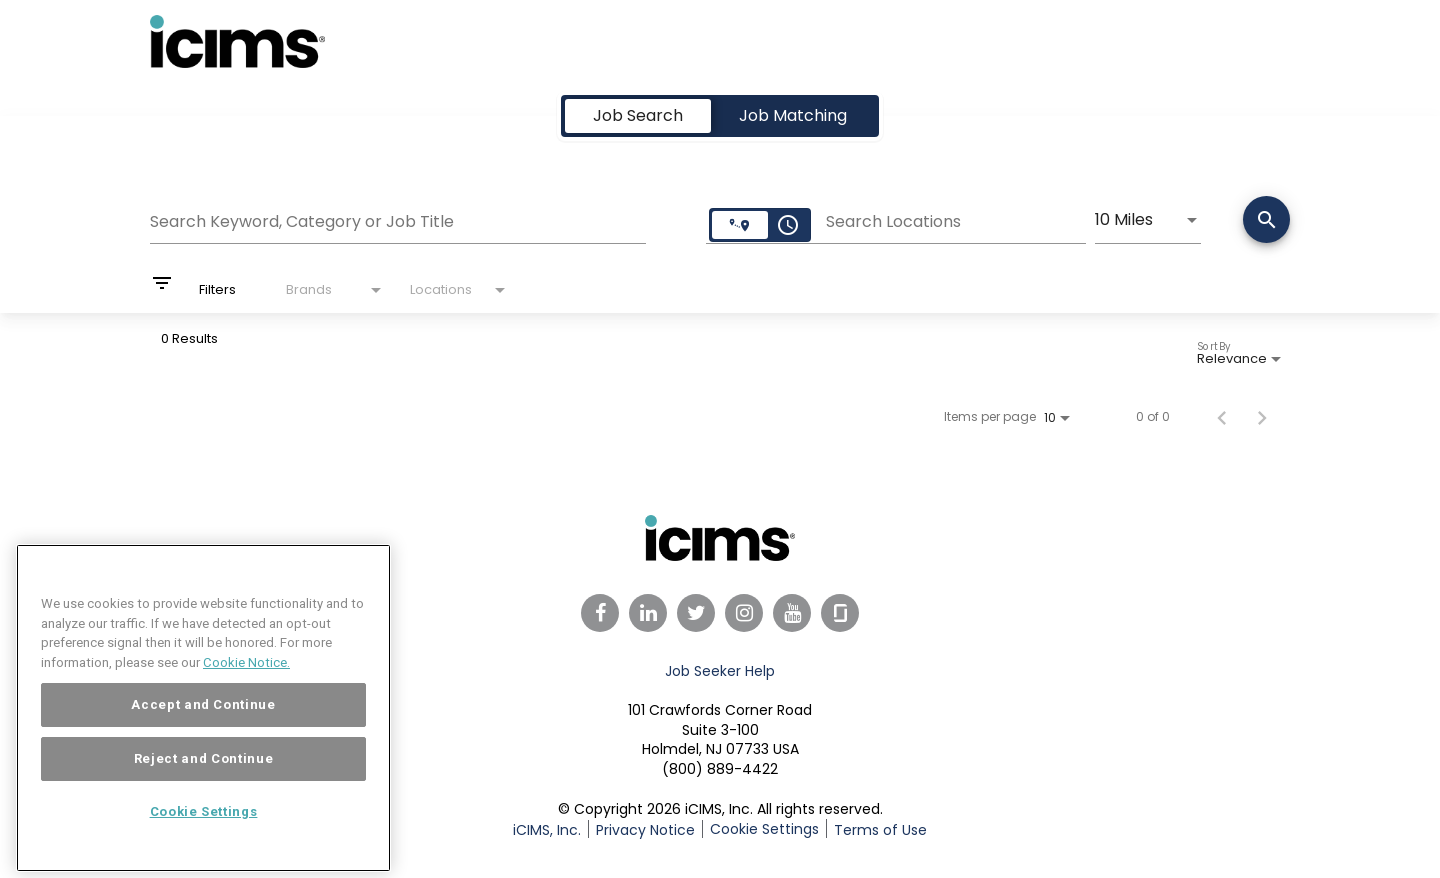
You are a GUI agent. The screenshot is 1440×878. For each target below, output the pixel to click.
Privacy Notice (645, 830)
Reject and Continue (203, 788)
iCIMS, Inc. (547, 830)
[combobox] (398, 219)
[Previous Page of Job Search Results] (1222, 417)
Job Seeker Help (720, 671)
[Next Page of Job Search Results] (1262, 417)
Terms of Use (880, 830)
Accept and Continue (203, 734)
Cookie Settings (764, 829)
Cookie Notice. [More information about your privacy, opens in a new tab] (246, 692)
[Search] (1266, 221)
